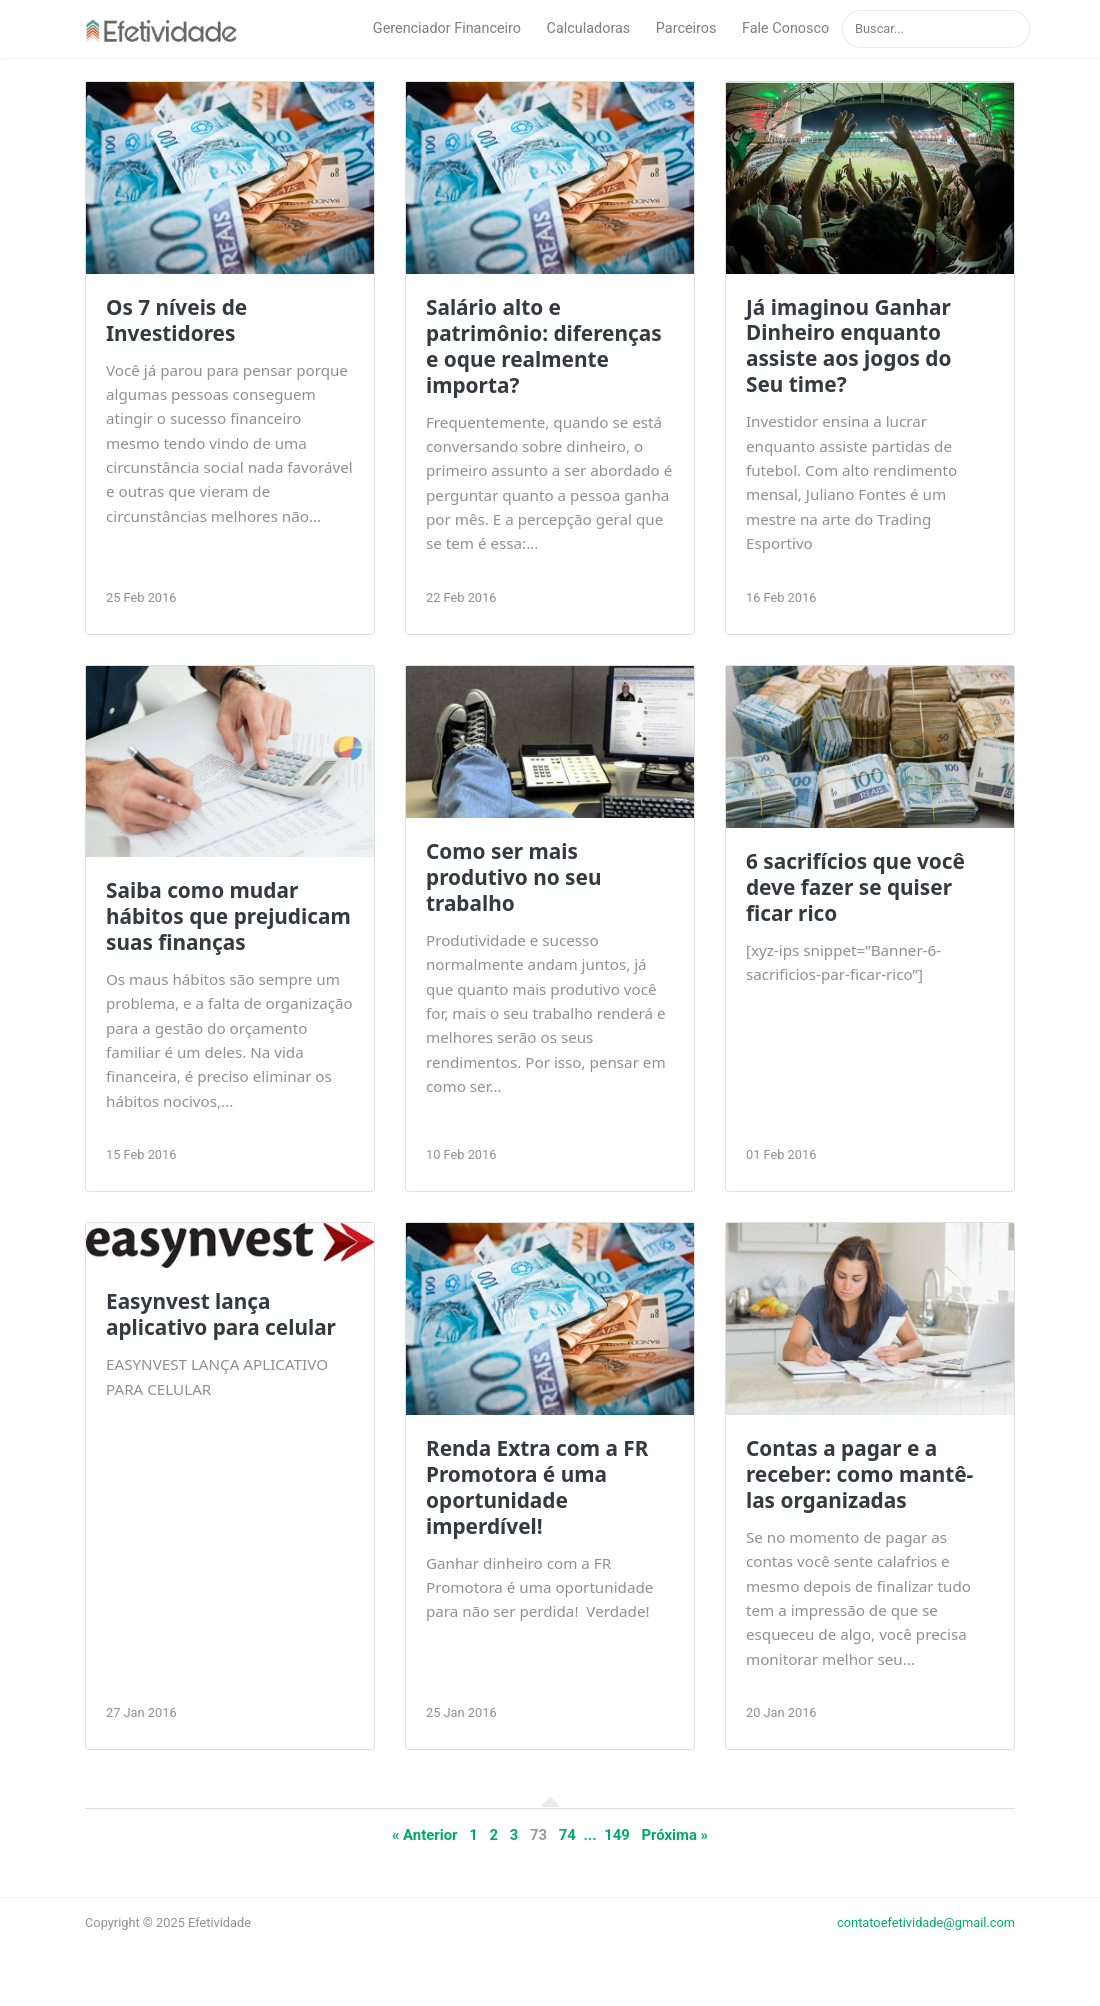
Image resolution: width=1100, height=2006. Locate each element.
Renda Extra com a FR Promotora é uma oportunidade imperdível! (537, 1487)
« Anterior (425, 1835)
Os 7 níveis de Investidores (176, 320)
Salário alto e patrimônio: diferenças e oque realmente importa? (544, 346)
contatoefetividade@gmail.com (926, 1922)
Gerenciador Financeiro (447, 28)
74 (567, 1835)
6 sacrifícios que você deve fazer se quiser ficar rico (855, 887)
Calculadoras (589, 28)
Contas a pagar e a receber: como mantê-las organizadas (859, 1474)
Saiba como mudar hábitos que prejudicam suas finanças (228, 916)
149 (617, 1835)
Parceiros (686, 28)
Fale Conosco (785, 28)
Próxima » (674, 1835)
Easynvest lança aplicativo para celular (221, 1314)
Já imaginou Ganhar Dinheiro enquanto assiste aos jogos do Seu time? (848, 346)
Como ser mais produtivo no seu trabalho (514, 877)
